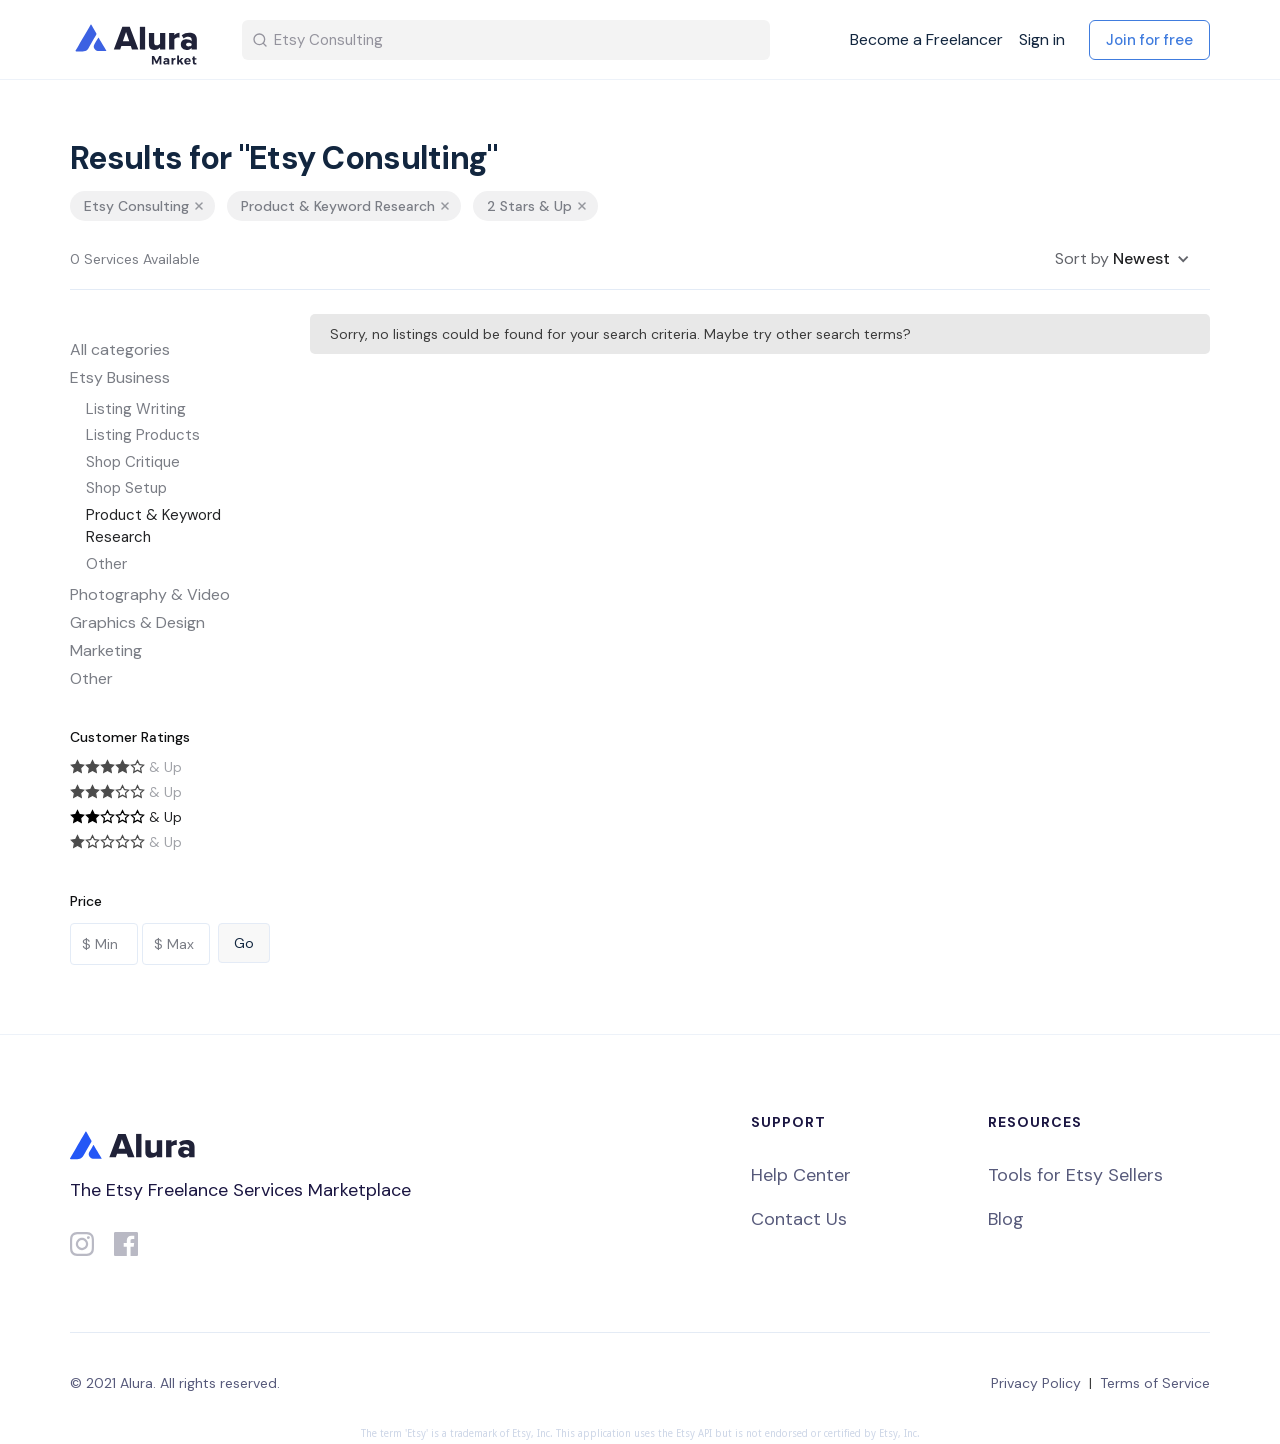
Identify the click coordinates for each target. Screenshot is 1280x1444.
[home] (140, 40)
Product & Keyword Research (153, 526)
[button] (1122, 259)
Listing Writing (136, 409)
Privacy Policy (1036, 1383)
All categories (120, 349)
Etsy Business (120, 377)
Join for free (1149, 40)
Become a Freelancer (926, 40)
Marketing (106, 650)
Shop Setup (126, 488)
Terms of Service (1155, 1383)
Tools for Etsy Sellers (1075, 1175)
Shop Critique (133, 462)
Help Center (801, 1175)
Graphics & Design (137, 622)
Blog (1006, 1219)
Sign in (1042, 40)
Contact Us (799, 1219)
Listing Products (143, 435)
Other (106, 564)
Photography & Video (150, 594)
